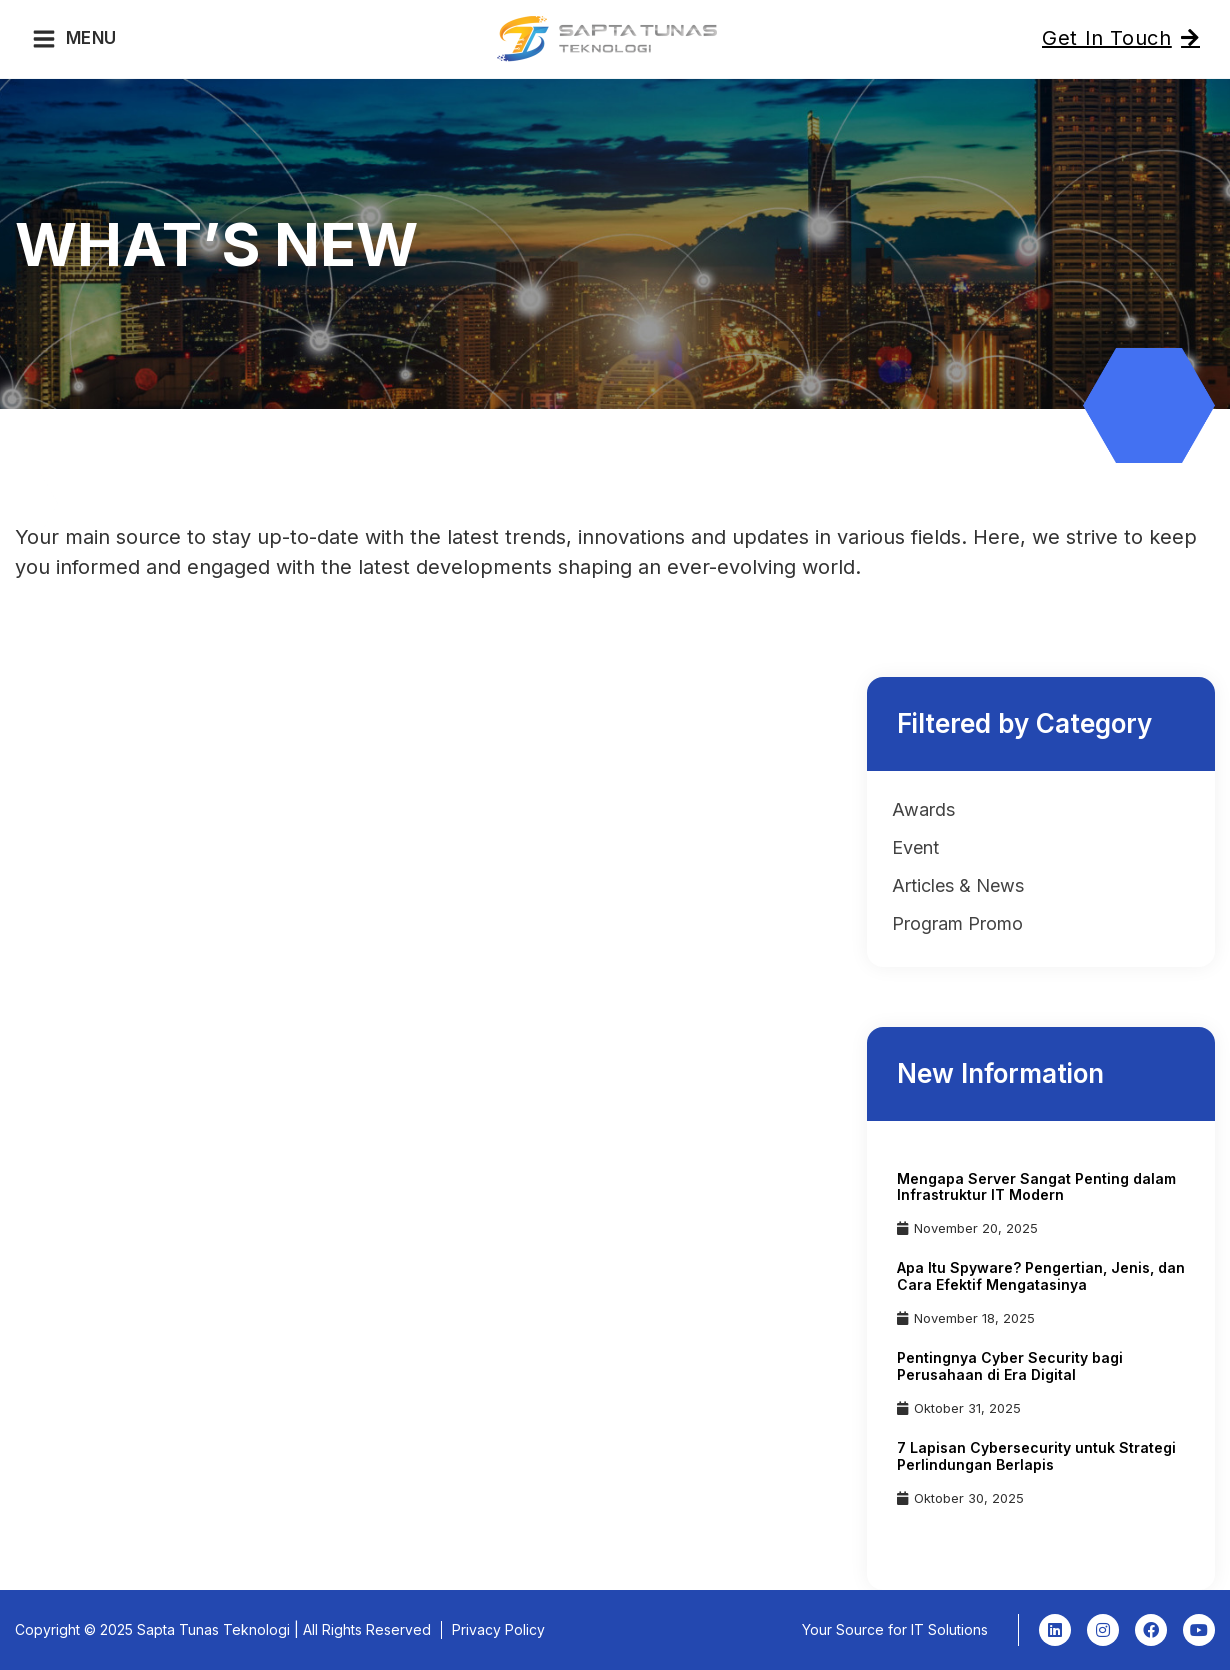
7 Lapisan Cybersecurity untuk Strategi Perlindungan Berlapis (1036, 1456)
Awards (923, 809)
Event (915, 847)
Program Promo (957, 923)
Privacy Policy (498, 1629)
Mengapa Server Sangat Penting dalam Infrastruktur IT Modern (1036, 1187)
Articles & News (958, 885)
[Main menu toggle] (74, 39)
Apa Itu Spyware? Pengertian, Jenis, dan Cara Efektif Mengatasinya (1041, 1276)
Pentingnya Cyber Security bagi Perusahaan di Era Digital (1010, 1366)
